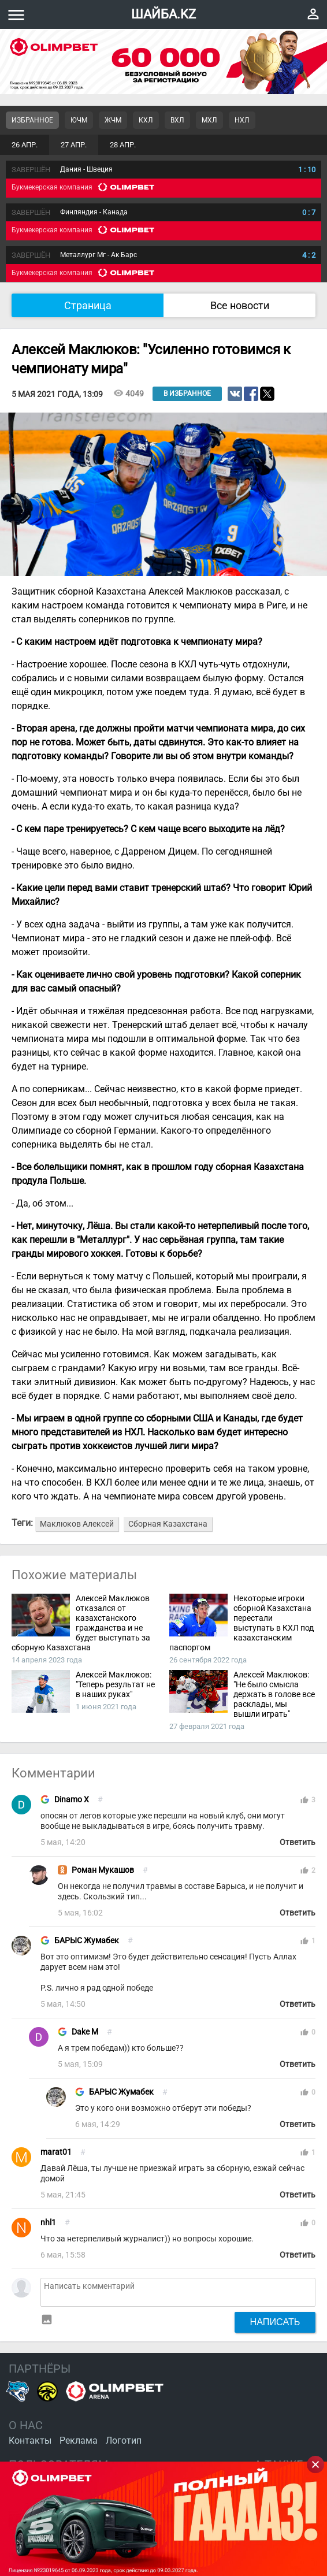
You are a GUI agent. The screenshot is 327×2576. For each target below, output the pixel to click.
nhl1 (48, 2223)
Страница (88, 305)
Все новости (239, 305)
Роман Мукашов (103, 1870)
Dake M (85, 2032)
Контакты (30, 2440)
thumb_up (304, 1800)
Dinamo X (71, 1800)
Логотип (124, 2440)
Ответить (297, 1842)
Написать (275, 2322)
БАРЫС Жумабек (86, 1941)
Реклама (79, 2440)
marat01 (56, 2152)
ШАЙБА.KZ (163, 14)
